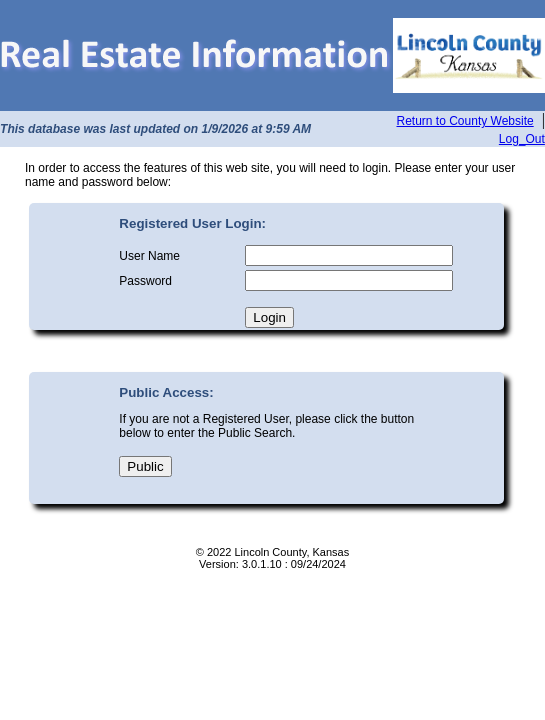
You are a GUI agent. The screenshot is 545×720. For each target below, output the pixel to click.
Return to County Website (465, 121)
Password (145, 281)
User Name (149, 256)
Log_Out (522, 139)
